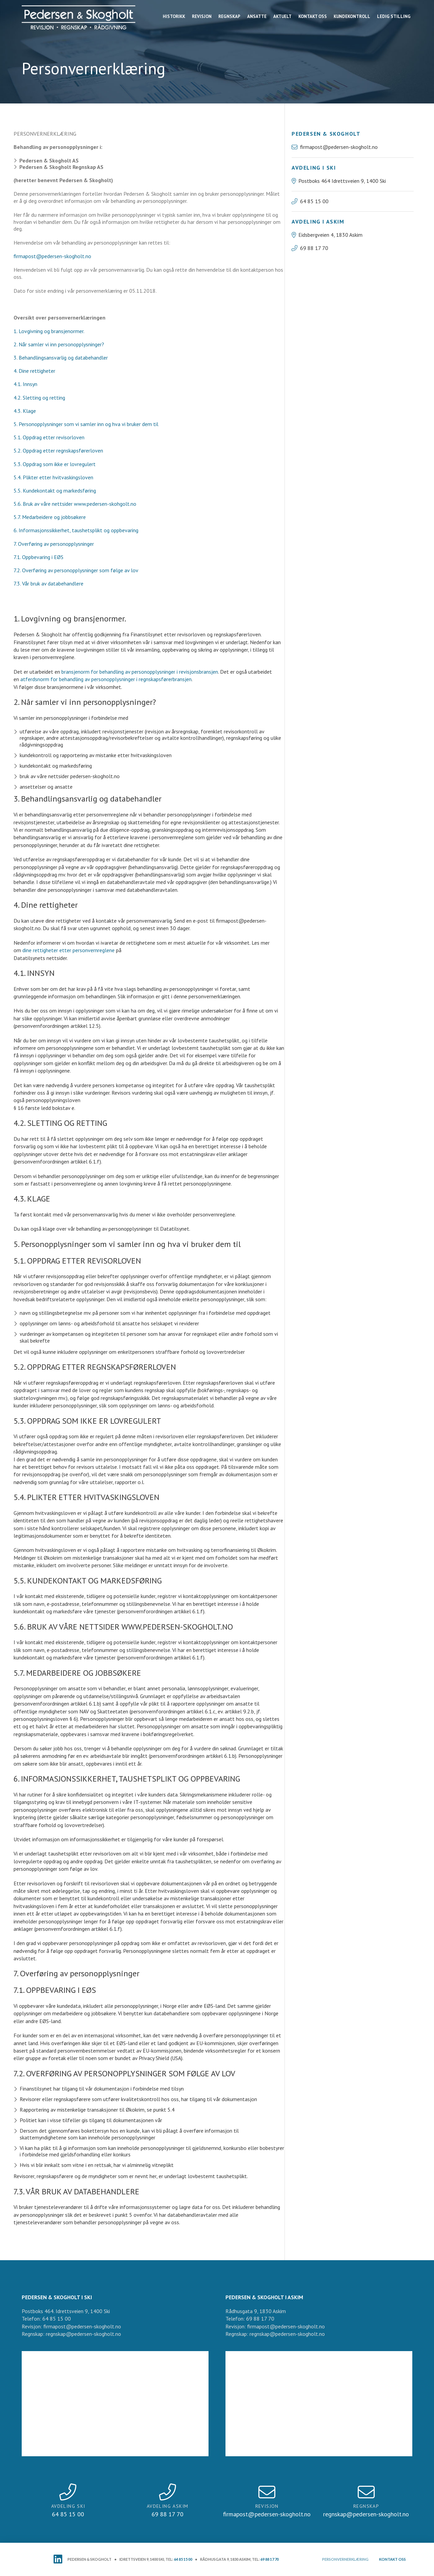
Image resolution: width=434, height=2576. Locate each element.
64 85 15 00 (183, 2559)
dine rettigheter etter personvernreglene (68, 950)
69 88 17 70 (269, 2559)
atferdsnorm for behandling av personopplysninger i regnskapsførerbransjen (106, 679)
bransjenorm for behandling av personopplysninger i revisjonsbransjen (139, 671)
